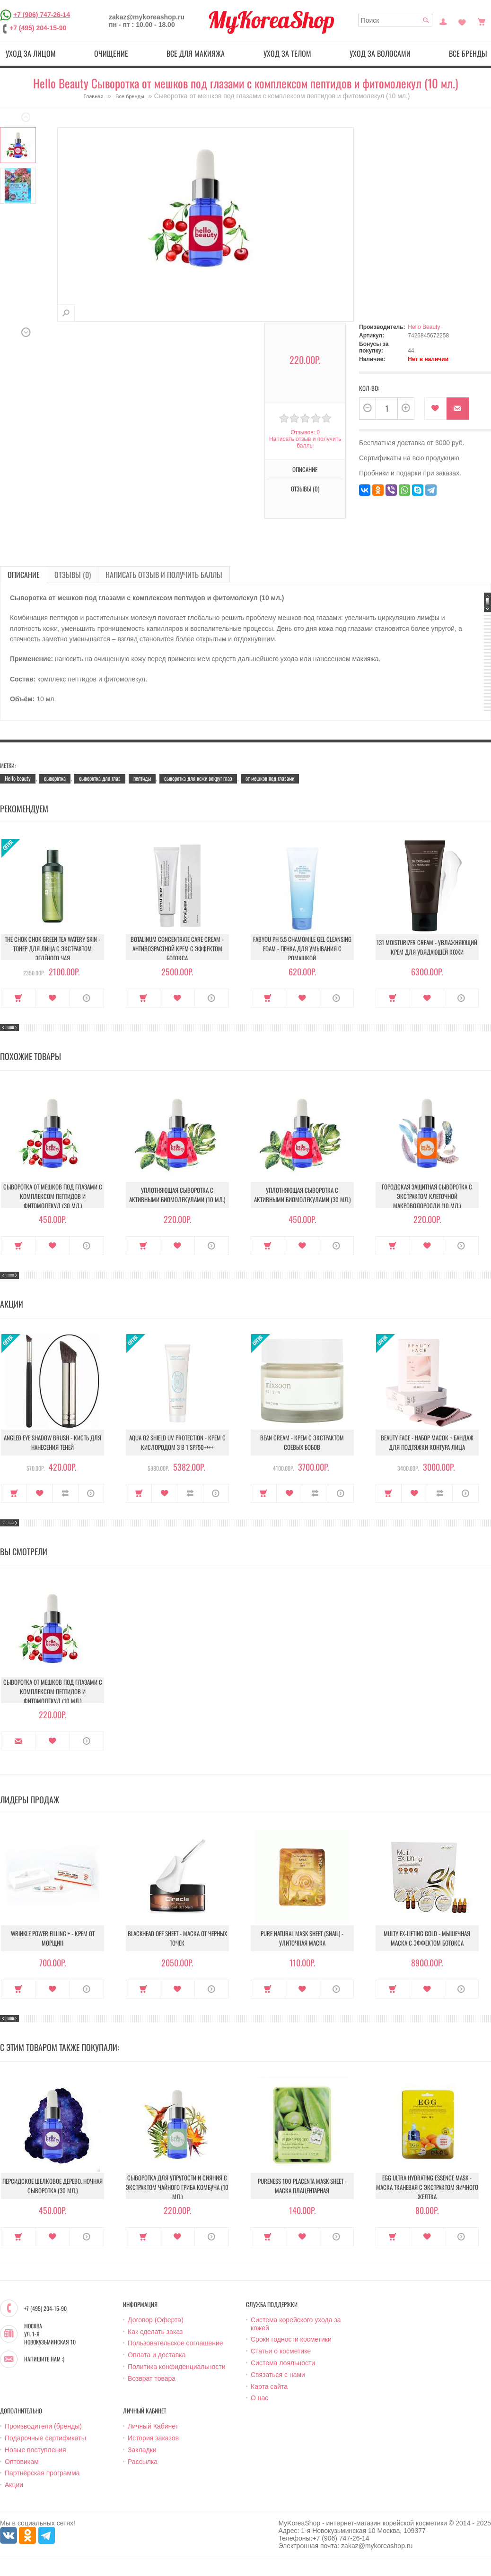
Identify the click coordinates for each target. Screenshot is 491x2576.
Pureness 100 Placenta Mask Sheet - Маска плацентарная (302, 2185)
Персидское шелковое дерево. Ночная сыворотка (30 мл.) (52, 2185)
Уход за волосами (380, 53)
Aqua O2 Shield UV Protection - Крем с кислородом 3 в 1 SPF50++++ (177, 1442)
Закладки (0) (462, 20)
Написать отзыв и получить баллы (305, 442)
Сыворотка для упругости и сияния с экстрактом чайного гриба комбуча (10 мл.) (177, 2187)
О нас (259, 2398)
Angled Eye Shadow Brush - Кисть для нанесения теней (52, 1442)
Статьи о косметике (281, 2351)
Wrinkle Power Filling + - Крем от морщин (53, 1938)
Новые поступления (35, 2450)
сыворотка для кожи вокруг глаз (198, 778)
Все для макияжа (196, 53)
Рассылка (143, 2461)
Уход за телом (287, 53)
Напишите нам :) (44, 2359)
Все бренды (129, 96)
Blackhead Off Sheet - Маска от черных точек (177, 1938)
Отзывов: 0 (305, 432)
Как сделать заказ (155, 2331)
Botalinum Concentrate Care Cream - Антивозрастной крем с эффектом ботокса (177, 948)
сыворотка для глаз (100, 778)
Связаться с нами (278, 2374)
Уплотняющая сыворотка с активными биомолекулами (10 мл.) (177, 1194)
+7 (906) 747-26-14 (41, 14)
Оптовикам (22, 2461)
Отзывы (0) (305, 488)
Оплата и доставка (156, 2355)
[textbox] (395, 20)
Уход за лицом (31, 53)
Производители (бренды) (43, 2426)
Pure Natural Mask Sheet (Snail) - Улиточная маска (302, 1938)
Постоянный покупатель (443, 20)
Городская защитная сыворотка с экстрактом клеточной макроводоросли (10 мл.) (427, 1196)
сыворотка (55, 778)
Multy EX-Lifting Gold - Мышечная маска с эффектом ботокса (427, 1938)
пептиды (142, 778)
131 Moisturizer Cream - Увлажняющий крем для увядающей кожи (427, 947)
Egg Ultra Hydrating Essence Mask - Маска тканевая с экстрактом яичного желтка (427, 2187)
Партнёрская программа (42, 2473)
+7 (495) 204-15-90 (37, 28)
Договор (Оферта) (156, 2320)
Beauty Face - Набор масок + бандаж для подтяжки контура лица (427, 1442)
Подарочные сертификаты (45, 2438)
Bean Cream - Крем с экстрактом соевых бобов (302, 1442)
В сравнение (66, 1493)
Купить (18, 998)
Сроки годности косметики (291, 2339)
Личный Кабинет (153, 2426)
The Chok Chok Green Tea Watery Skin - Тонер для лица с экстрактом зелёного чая (52, 948)
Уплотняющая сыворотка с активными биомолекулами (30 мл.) (302, 1194)
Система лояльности (283, 2363)
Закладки (142, 2450)
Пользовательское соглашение (175, 2343)
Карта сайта (269, 2386)
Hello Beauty (424, 327)
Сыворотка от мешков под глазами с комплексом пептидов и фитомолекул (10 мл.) (52, 1691)
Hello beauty (18, 778)
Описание (304, 469)
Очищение (111, 53)
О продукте (87, 998)
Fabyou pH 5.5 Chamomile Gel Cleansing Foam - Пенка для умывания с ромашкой (302, 948)
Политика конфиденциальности (177, 2366)
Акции (14, 2485)
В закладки (435, 408)
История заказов (153, 2438)
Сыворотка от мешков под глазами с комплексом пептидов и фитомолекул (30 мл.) (52, 1196)
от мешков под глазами (270, 778)
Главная (93, 96)
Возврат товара (151, 2378)
